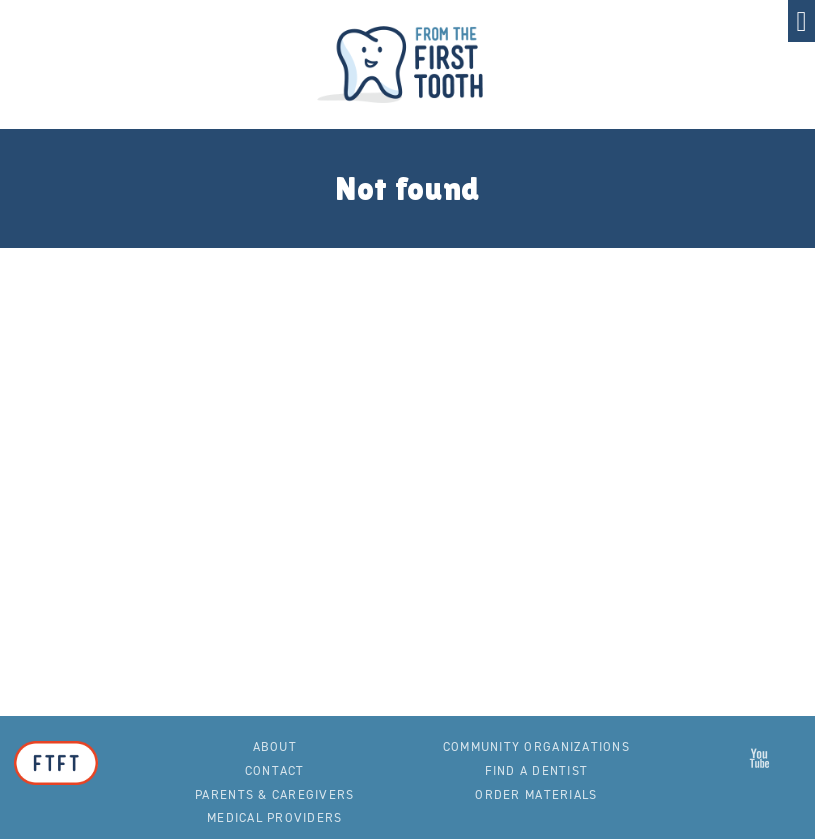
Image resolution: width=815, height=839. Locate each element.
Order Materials (536, 794)
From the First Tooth (408, 64)
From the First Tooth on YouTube (760, 758)
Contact (275, 770)
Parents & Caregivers (274, 794)
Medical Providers (274, 817)
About (275, 746)
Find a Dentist (537, 770)
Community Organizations (536, 746)
